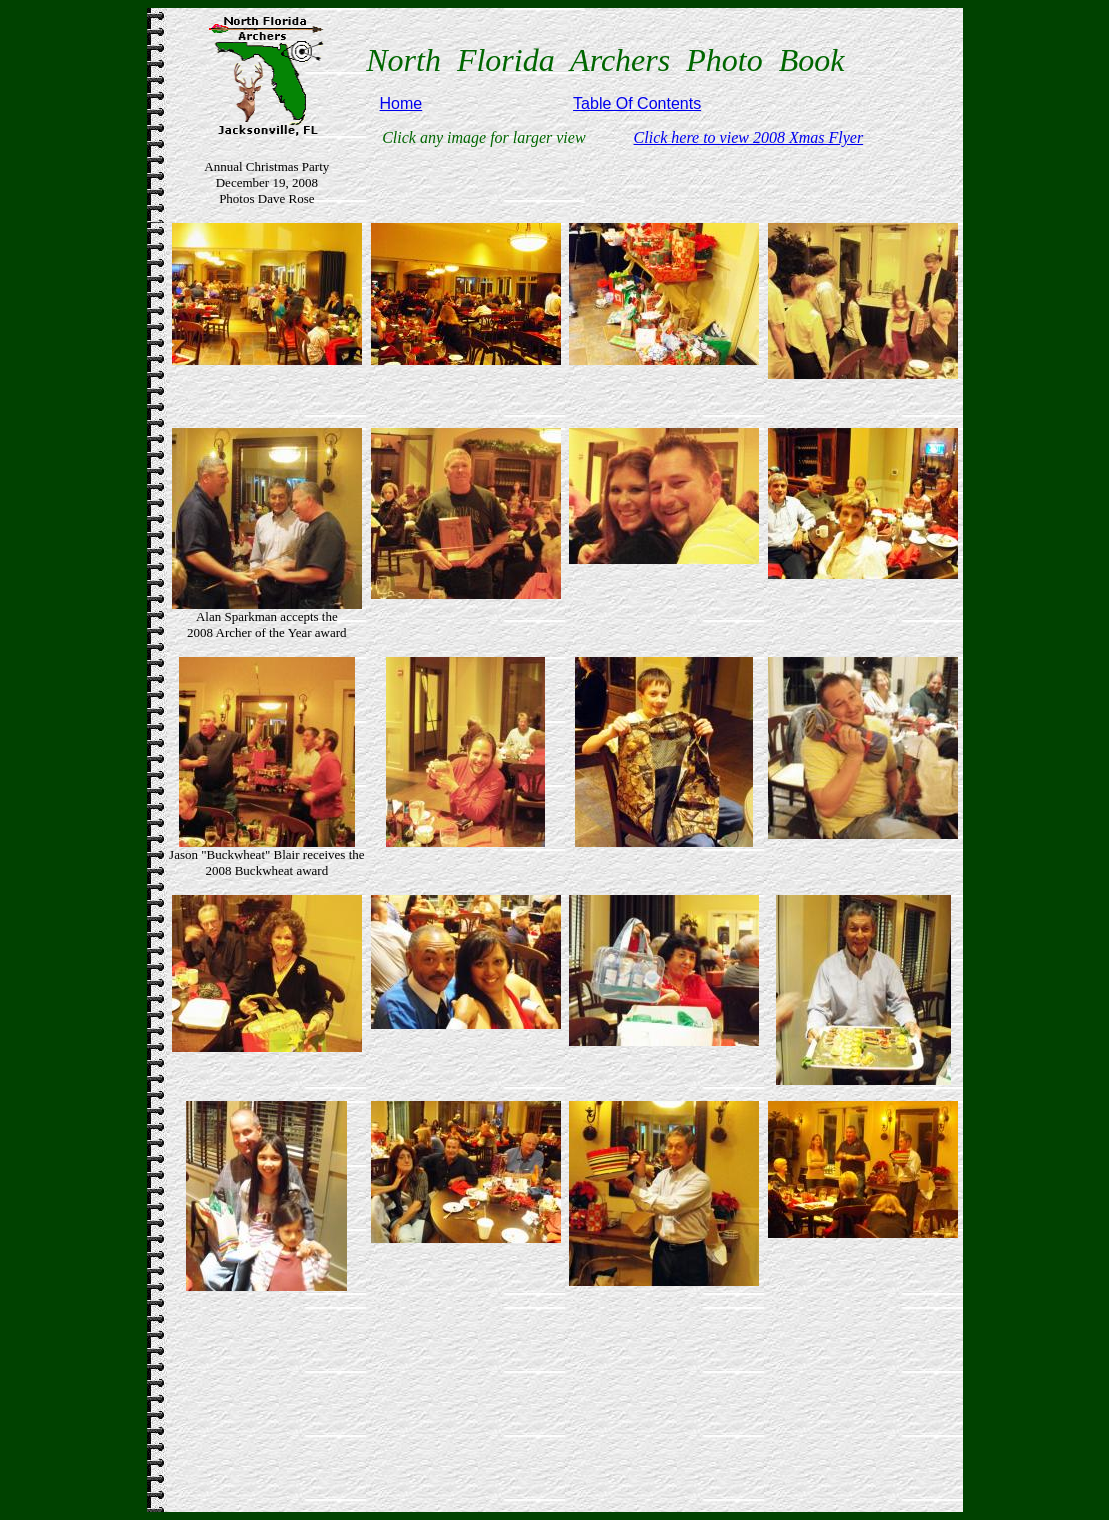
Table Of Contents (637, 103)
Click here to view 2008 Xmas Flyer (749, 137)
